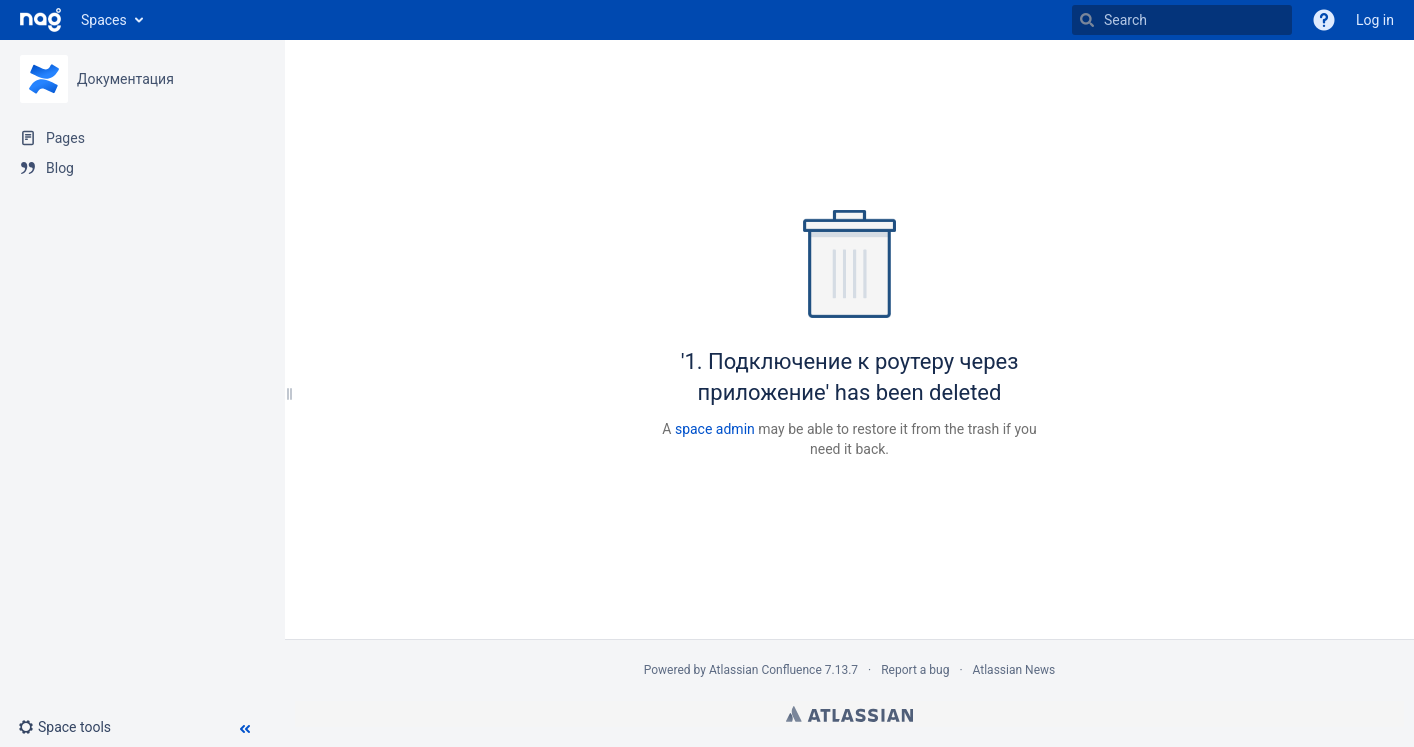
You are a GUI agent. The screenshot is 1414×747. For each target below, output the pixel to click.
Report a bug (915, 670)
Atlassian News (1014, 670)
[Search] (1182, 20)
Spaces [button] (104, 20)
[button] (72, 727)
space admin (715, 429)
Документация (125, 79)
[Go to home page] (40, 20)
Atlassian (849, 714)
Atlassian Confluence (765, 670)
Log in (1375, 20)
